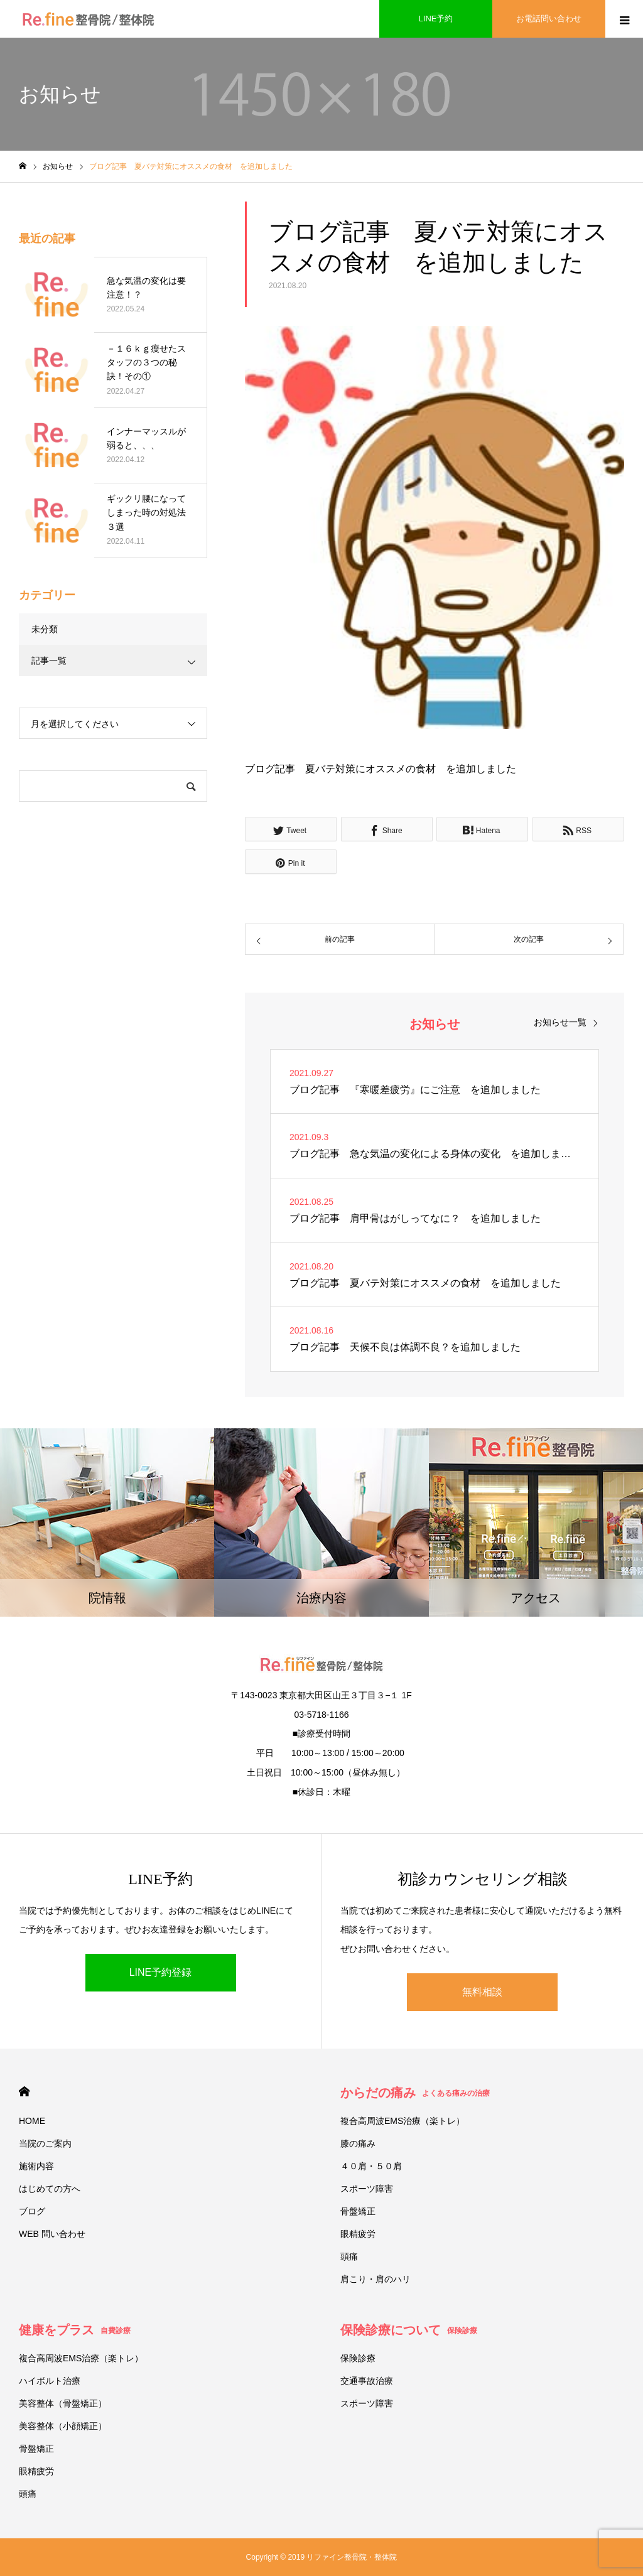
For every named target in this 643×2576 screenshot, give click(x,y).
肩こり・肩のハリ (375, 2279)
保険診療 (358, 2358)
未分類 (44, 629)
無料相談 (482, 1991)
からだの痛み (415, 2092)
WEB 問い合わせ (52, 2234)
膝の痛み (358, 2143)
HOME (24, 2091)
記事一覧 (49, 660)
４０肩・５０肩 (371, 2166)
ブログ (32, 2211)
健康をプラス (75, 2330)
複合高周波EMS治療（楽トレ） (402, 2121)
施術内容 (36, 2166)
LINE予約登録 (160, 1972)
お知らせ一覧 (560, 1022)
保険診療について (408, 2330)
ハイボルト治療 (49, 2381)
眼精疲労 (358, 2234)
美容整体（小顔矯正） (63, 2426)
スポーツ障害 (366, 2189)
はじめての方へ (49, 2189)
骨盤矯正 (358, 2211)
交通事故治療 (366, 2381)
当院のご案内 (45, 2143)
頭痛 (349, 2256)
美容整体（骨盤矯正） (63, 2403)
